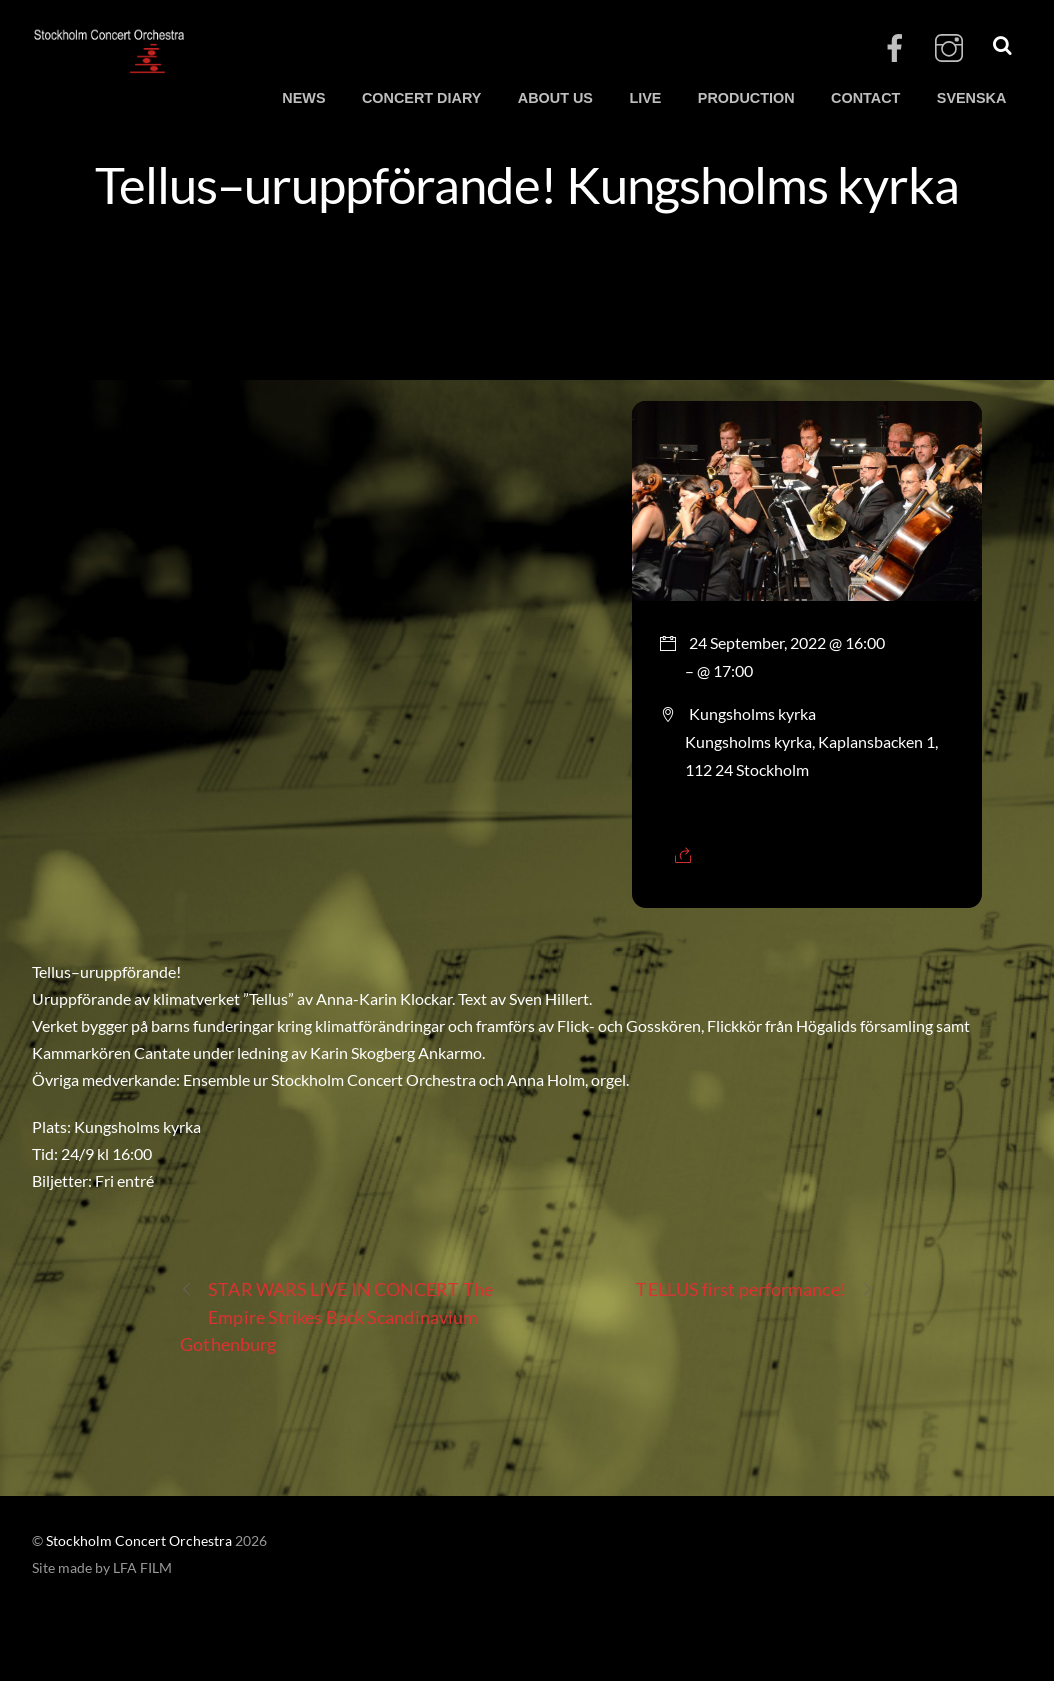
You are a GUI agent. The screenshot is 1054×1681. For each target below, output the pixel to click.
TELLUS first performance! (754, 1289)
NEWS (303, 98)
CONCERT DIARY (421, 98)
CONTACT (865, 98)
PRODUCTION (746, 98)
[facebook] (895, 48)
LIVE (645, 98)
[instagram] (949, 48)
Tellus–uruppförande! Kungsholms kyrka (526, 184)
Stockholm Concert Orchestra (139, 1541)
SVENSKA (972, 98)
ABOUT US (555, 98)
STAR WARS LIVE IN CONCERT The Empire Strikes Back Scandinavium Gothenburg (336, 1315)
